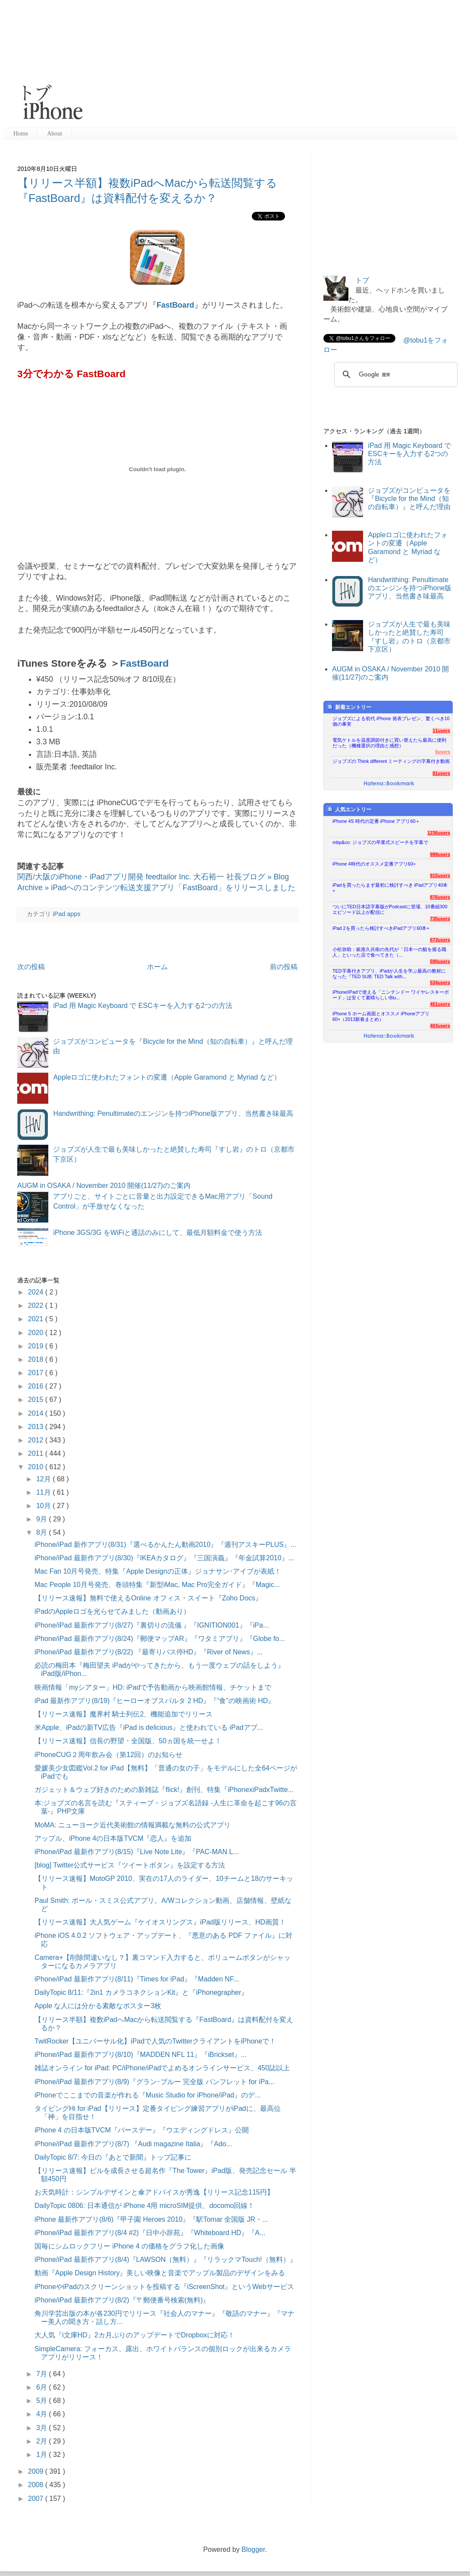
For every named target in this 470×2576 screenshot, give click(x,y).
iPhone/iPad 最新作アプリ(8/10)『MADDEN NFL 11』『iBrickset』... (140, 2054)
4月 (42, 2414)
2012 (36, 1440)
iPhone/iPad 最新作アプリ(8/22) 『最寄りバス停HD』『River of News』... (148, 1652)
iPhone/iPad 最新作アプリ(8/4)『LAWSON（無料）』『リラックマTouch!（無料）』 (165, 2259)
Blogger (253, 2549)
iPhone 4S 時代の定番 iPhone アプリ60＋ (376, 821)
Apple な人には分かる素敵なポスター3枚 (97, 2005)
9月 (42, 1519)
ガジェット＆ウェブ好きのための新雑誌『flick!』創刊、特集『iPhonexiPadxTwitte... (164, 1789)
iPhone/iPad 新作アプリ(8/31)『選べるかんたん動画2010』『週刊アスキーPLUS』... (165, 1544)
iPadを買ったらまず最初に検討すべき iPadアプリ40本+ (390, 887)
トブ (362, 280)
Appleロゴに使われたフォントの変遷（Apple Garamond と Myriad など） (166, 1077)
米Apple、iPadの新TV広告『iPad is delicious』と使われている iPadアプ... (148, 1727)
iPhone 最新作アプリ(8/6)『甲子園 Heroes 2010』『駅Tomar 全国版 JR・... (151, 2219)
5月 (42, 2400)
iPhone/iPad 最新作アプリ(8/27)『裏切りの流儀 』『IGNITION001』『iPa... (151, 1625)
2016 (36, 1386)
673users (440, 939)
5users (442, 751)
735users (440, 918)
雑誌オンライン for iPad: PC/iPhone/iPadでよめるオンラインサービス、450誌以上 (162, 2068)
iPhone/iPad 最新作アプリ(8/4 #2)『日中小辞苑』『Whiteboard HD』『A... (149, 2232)
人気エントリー (349, 809)
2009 (36, 2471)
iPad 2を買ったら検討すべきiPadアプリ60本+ (380, 928)
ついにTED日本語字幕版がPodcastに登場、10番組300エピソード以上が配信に (390, 909)
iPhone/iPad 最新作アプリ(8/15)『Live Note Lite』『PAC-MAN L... (136, 1851)
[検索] (394, 374)
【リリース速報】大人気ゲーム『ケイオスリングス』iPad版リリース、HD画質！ (160, 1922)
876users (440, 897)
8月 (42, 1532)
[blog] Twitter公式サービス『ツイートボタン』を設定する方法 (129, 1865)
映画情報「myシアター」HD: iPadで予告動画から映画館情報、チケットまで (152, 1687)
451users (440, 1004)
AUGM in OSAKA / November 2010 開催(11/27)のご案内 (104, 1185)
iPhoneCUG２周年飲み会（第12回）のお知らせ (108, 1754)
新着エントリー (349, 707)
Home (20, 133)
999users (440, 854)
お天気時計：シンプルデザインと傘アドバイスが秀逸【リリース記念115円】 (154, 2192)
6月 (42, 2387)
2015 (36, 1399)
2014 (36, 1413)
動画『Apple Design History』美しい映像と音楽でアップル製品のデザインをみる (159, 2273)
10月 (44, 1505)
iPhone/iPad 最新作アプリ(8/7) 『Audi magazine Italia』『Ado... (133, 2144)
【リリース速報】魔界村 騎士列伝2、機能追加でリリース (123, 1714)
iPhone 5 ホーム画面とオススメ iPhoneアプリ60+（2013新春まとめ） (380, 1016)
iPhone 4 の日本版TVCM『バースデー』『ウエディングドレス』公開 (141, 2130)
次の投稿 (31, 966)
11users (441, 730)
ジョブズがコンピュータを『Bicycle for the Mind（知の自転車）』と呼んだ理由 (409, 498)
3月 (42, 2427)
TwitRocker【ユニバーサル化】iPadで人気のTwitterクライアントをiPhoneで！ (155, 2041)
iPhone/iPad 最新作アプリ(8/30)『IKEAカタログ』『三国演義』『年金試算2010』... (164, 1558)
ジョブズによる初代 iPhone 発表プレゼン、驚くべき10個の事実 (391, 721)
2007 (36, 2498)
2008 (36, 2484)
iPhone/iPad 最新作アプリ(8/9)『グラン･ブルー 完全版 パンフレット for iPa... (154, 2081)
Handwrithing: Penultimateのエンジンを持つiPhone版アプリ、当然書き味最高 (173, 1113)
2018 (36, 1359)
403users (440, 1025)
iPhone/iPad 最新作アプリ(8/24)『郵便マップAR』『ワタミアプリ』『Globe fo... (159, 1638)
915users (440, 875)
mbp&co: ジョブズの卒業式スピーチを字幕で (380, 842)
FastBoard (175, 305)
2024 (36, 1292)
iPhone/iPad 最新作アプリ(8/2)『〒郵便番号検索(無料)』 (122, 2300)
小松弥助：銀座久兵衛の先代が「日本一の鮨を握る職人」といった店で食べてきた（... (389, 952)
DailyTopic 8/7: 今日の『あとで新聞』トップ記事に (113, 2157)
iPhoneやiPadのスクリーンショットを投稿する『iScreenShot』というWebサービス (164, 2286)
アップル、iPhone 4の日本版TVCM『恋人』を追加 (113, 1838)
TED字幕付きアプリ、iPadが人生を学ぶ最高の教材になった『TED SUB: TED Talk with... (389, 973)
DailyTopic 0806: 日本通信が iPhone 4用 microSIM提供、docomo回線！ (144, 2205)
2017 (36, 1372)
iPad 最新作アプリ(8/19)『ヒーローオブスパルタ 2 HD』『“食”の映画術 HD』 (154, 1700)
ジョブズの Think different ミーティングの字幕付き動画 (391, 761)
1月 (42, 2454)
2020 (36, 1332)
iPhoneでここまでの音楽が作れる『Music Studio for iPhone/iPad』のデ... (147, 2095)
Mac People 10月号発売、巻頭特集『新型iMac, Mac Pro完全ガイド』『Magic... (157, 1584)
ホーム (157, 966)
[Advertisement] (223, 64)
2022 (36, 1305)
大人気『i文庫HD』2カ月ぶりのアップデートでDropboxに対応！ (134, 2335)
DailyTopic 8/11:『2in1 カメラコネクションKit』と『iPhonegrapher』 (141, 1992)
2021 (36, 1319)
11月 (44, 1492)
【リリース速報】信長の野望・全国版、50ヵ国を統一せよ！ (128, 1741)
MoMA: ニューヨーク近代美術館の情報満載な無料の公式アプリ (132, 1825)
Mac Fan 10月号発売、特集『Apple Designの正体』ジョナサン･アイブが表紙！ (157, 1571)
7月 (42, 2374)
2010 (36, 1467)
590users (440, 961)
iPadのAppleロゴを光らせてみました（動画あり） (112, 1611)
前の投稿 (284, 966)
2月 (42, 2441)
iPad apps (66, 913)
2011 (36, 1453)
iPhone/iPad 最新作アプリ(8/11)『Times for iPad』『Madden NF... (136, 1979)
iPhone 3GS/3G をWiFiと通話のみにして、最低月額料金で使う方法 (157, 1232)
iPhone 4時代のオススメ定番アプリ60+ (374, 863)
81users (441, 773)
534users (440, 982)
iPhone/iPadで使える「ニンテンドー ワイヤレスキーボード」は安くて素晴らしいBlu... (390, 994)
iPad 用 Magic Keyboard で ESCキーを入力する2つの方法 (142, 1005)
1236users (438, 832)
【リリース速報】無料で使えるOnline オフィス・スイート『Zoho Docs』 (148, 1598)
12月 (44, 1479)
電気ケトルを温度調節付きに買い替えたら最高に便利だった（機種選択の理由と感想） (389, 742)
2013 (36, 1426)
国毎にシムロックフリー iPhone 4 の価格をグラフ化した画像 (129, 2246)
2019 (36, 1346)
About (54, 133)
